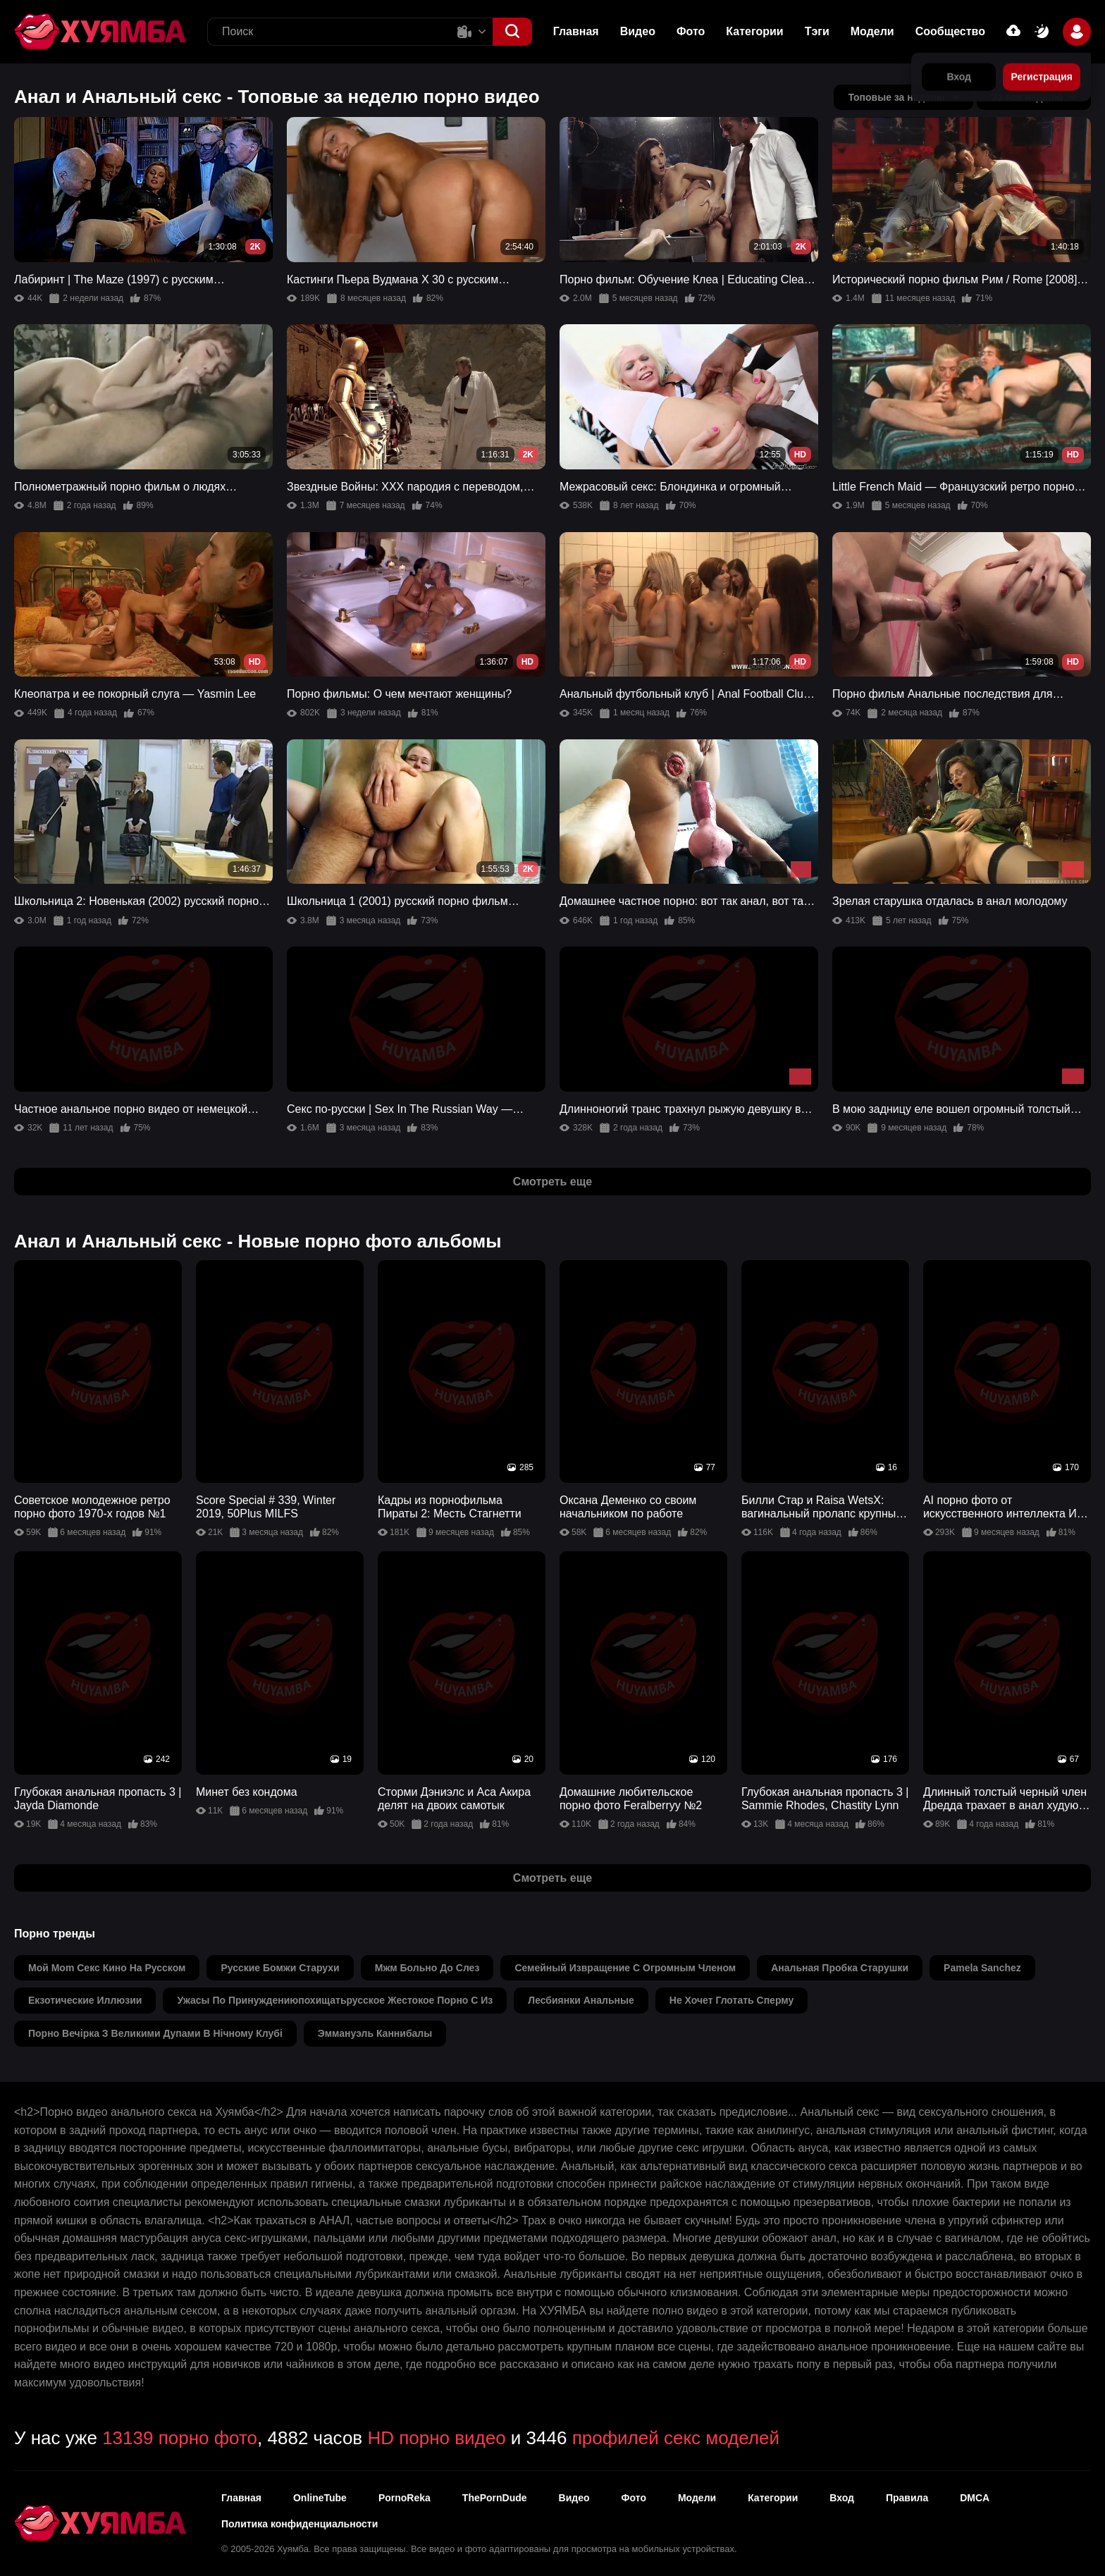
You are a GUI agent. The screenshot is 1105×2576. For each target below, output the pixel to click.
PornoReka (404, 2497)
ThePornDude (494, 2497)
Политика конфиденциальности (299, 2523)
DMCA (974, 2497)
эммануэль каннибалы (375, 2033)
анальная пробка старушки (839, 1967)
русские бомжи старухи (280, 1967)
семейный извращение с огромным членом (625, 1967)
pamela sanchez (982, 1967)
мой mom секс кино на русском (106, 1967)
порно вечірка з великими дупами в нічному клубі (155, 2033)
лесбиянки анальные (581, 2000)
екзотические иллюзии (85, 2000)
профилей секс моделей (675, 2437)
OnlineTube (320, 2497)
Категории (754, 31)
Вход (841, 2497)
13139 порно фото (179, 2437)
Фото (691, 31)
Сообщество (950, 31)
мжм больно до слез (427, 1967)
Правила (907, 2497)
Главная (576, 31)
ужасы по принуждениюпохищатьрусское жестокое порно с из (335, 2000)
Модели (872, 31)
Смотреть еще (552, 1182)
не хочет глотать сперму (731, 2000)
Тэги (817, 31)
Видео (637, 31)
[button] (512, 32)
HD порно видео (436, 2437)
